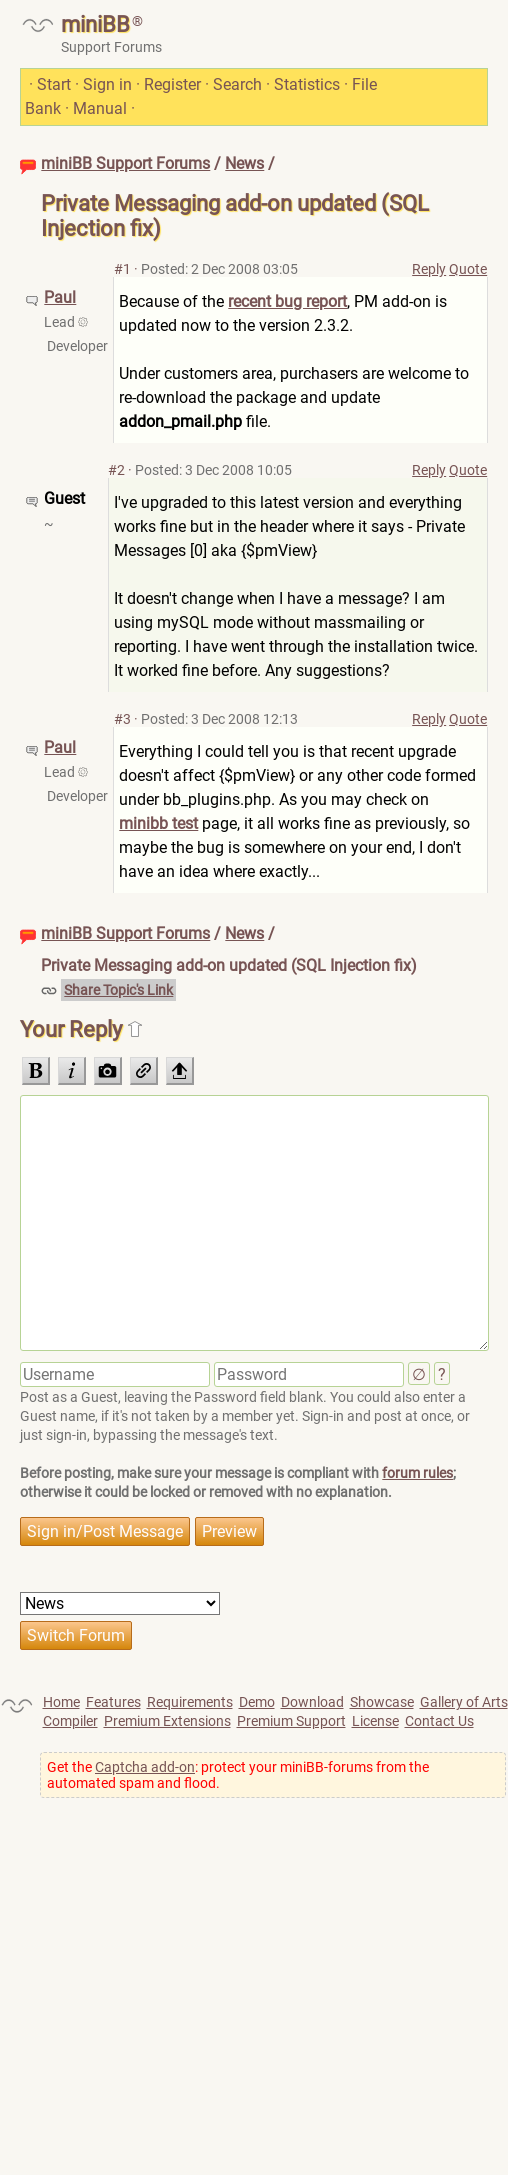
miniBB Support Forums (125, 163)
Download (312, 1702)
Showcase (382, 1702)
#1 (122, 269)
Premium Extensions (167, 1721)
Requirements (190, 1702)
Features (113, 1702)
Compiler (70, 1721)
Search (237, 84)
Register (172, 84)
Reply (429, 269)
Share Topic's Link (118, 990)
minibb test (158, 823)
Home (61, 1702)
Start (54, 84)
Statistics (307, 84)
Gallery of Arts (464, 1702)
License (375, 1721)
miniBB (95, 24)
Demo (257, 1702)
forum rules (417, 1473)
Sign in (107, 84)
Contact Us (439, 1721)
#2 (116, 470)
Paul (60, 297)
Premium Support (291, 1721)
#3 (122, 719)
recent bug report (287, 301)
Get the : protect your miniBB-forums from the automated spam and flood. (238, 1775)
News (244, 163)
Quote (468, 269)
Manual (100, 108)
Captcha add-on (145, 1767)
